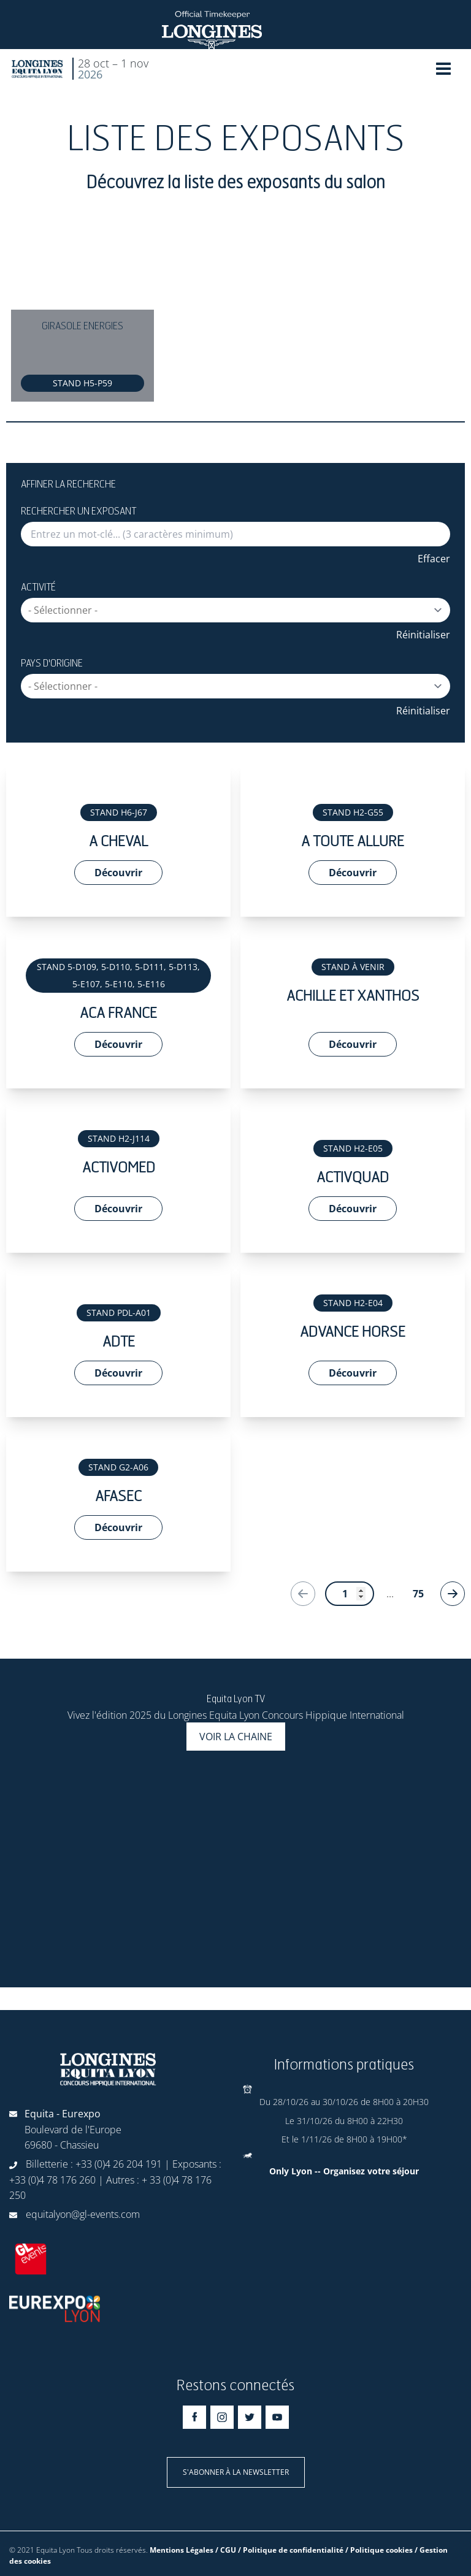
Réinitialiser (423, 634)
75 (418, 1593)
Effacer (434, 558)
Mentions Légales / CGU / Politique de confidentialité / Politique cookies (281, 2550)
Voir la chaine (235, 1736)
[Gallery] (235, 316)
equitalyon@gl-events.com (83, 2214)
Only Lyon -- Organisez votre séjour (344, 2171)
